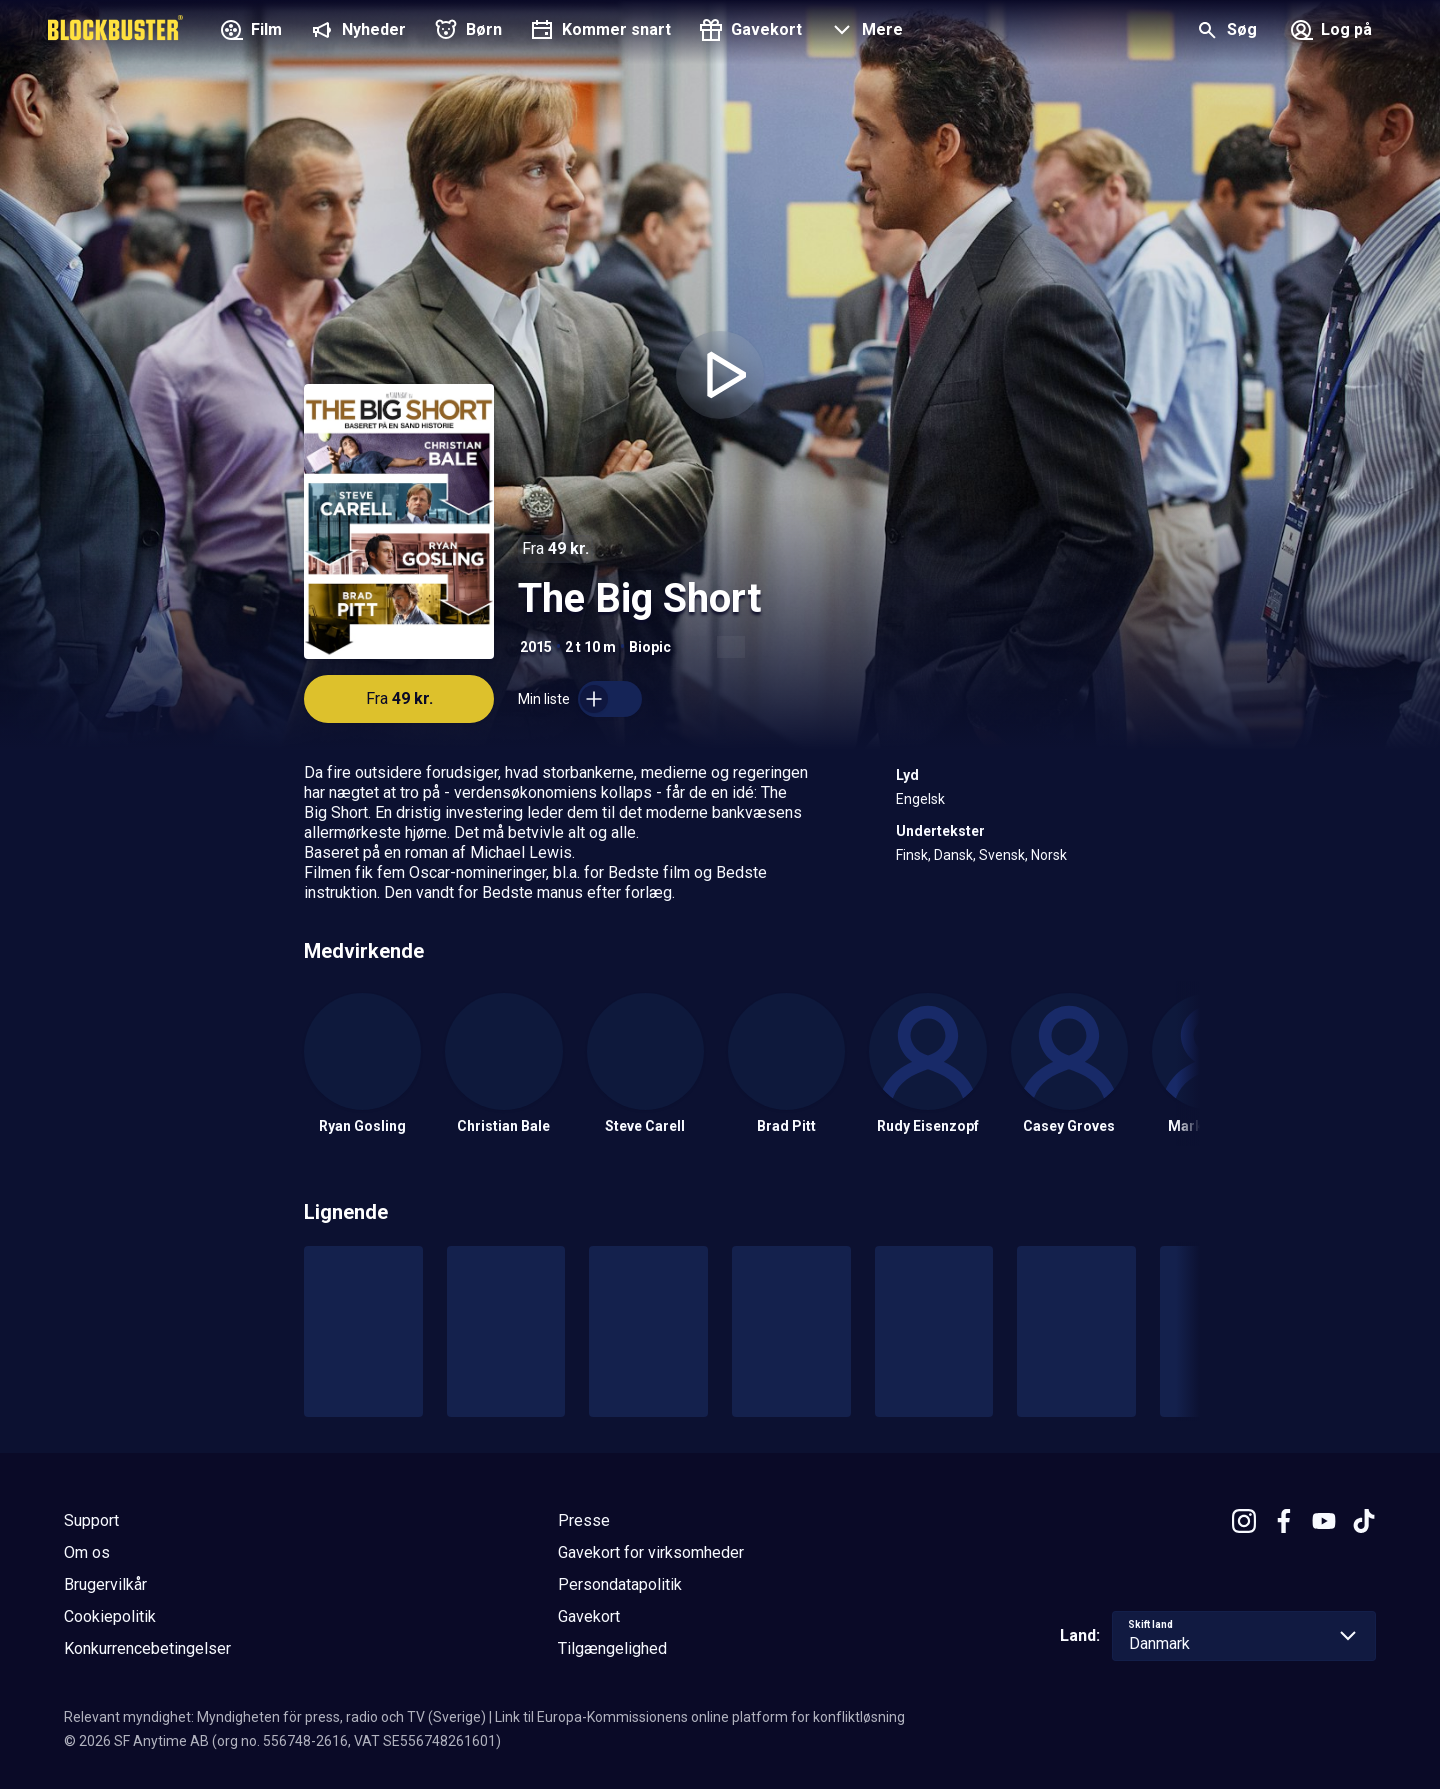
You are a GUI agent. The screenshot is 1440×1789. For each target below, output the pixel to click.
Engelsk (920, 799)
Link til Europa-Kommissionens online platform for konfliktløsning (700, 1717)
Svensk (1002, 855)
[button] (864, 32)
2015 (536, 647)
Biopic (650, 647)
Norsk (1049, 855)
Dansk (953, 855)
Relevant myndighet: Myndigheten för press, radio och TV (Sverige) (275, 1717)
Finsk (912, 855)
